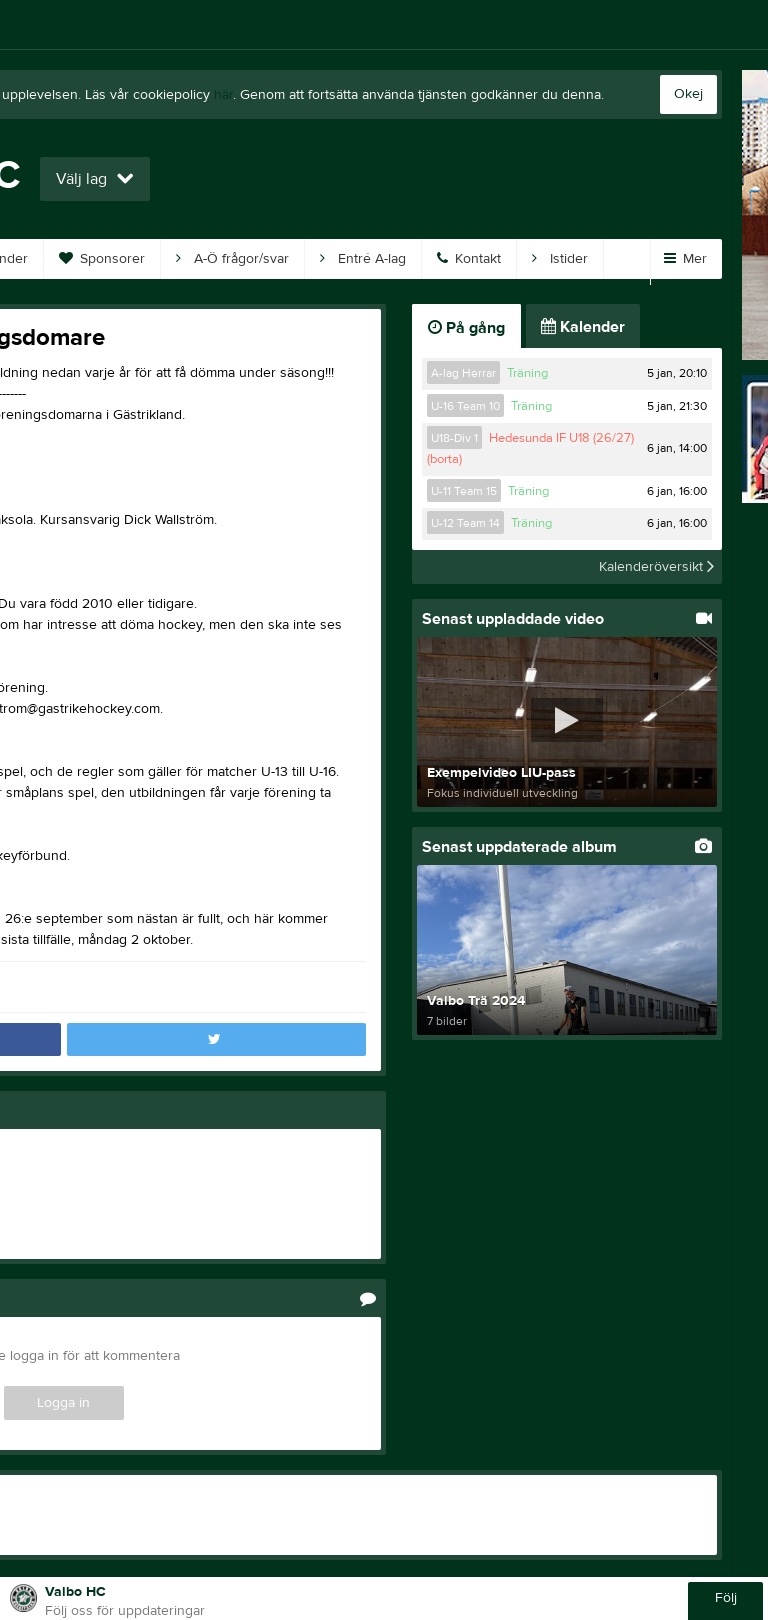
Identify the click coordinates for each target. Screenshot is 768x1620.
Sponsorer (102, 259)
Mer (685, 259)
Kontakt (469, 259)
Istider (560, 259)
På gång (466, 328)
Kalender (583, 327)
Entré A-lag (363, 259)
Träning (527, 373)
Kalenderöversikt (656, 567)
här (223, 95)
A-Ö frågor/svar (232, 259)
